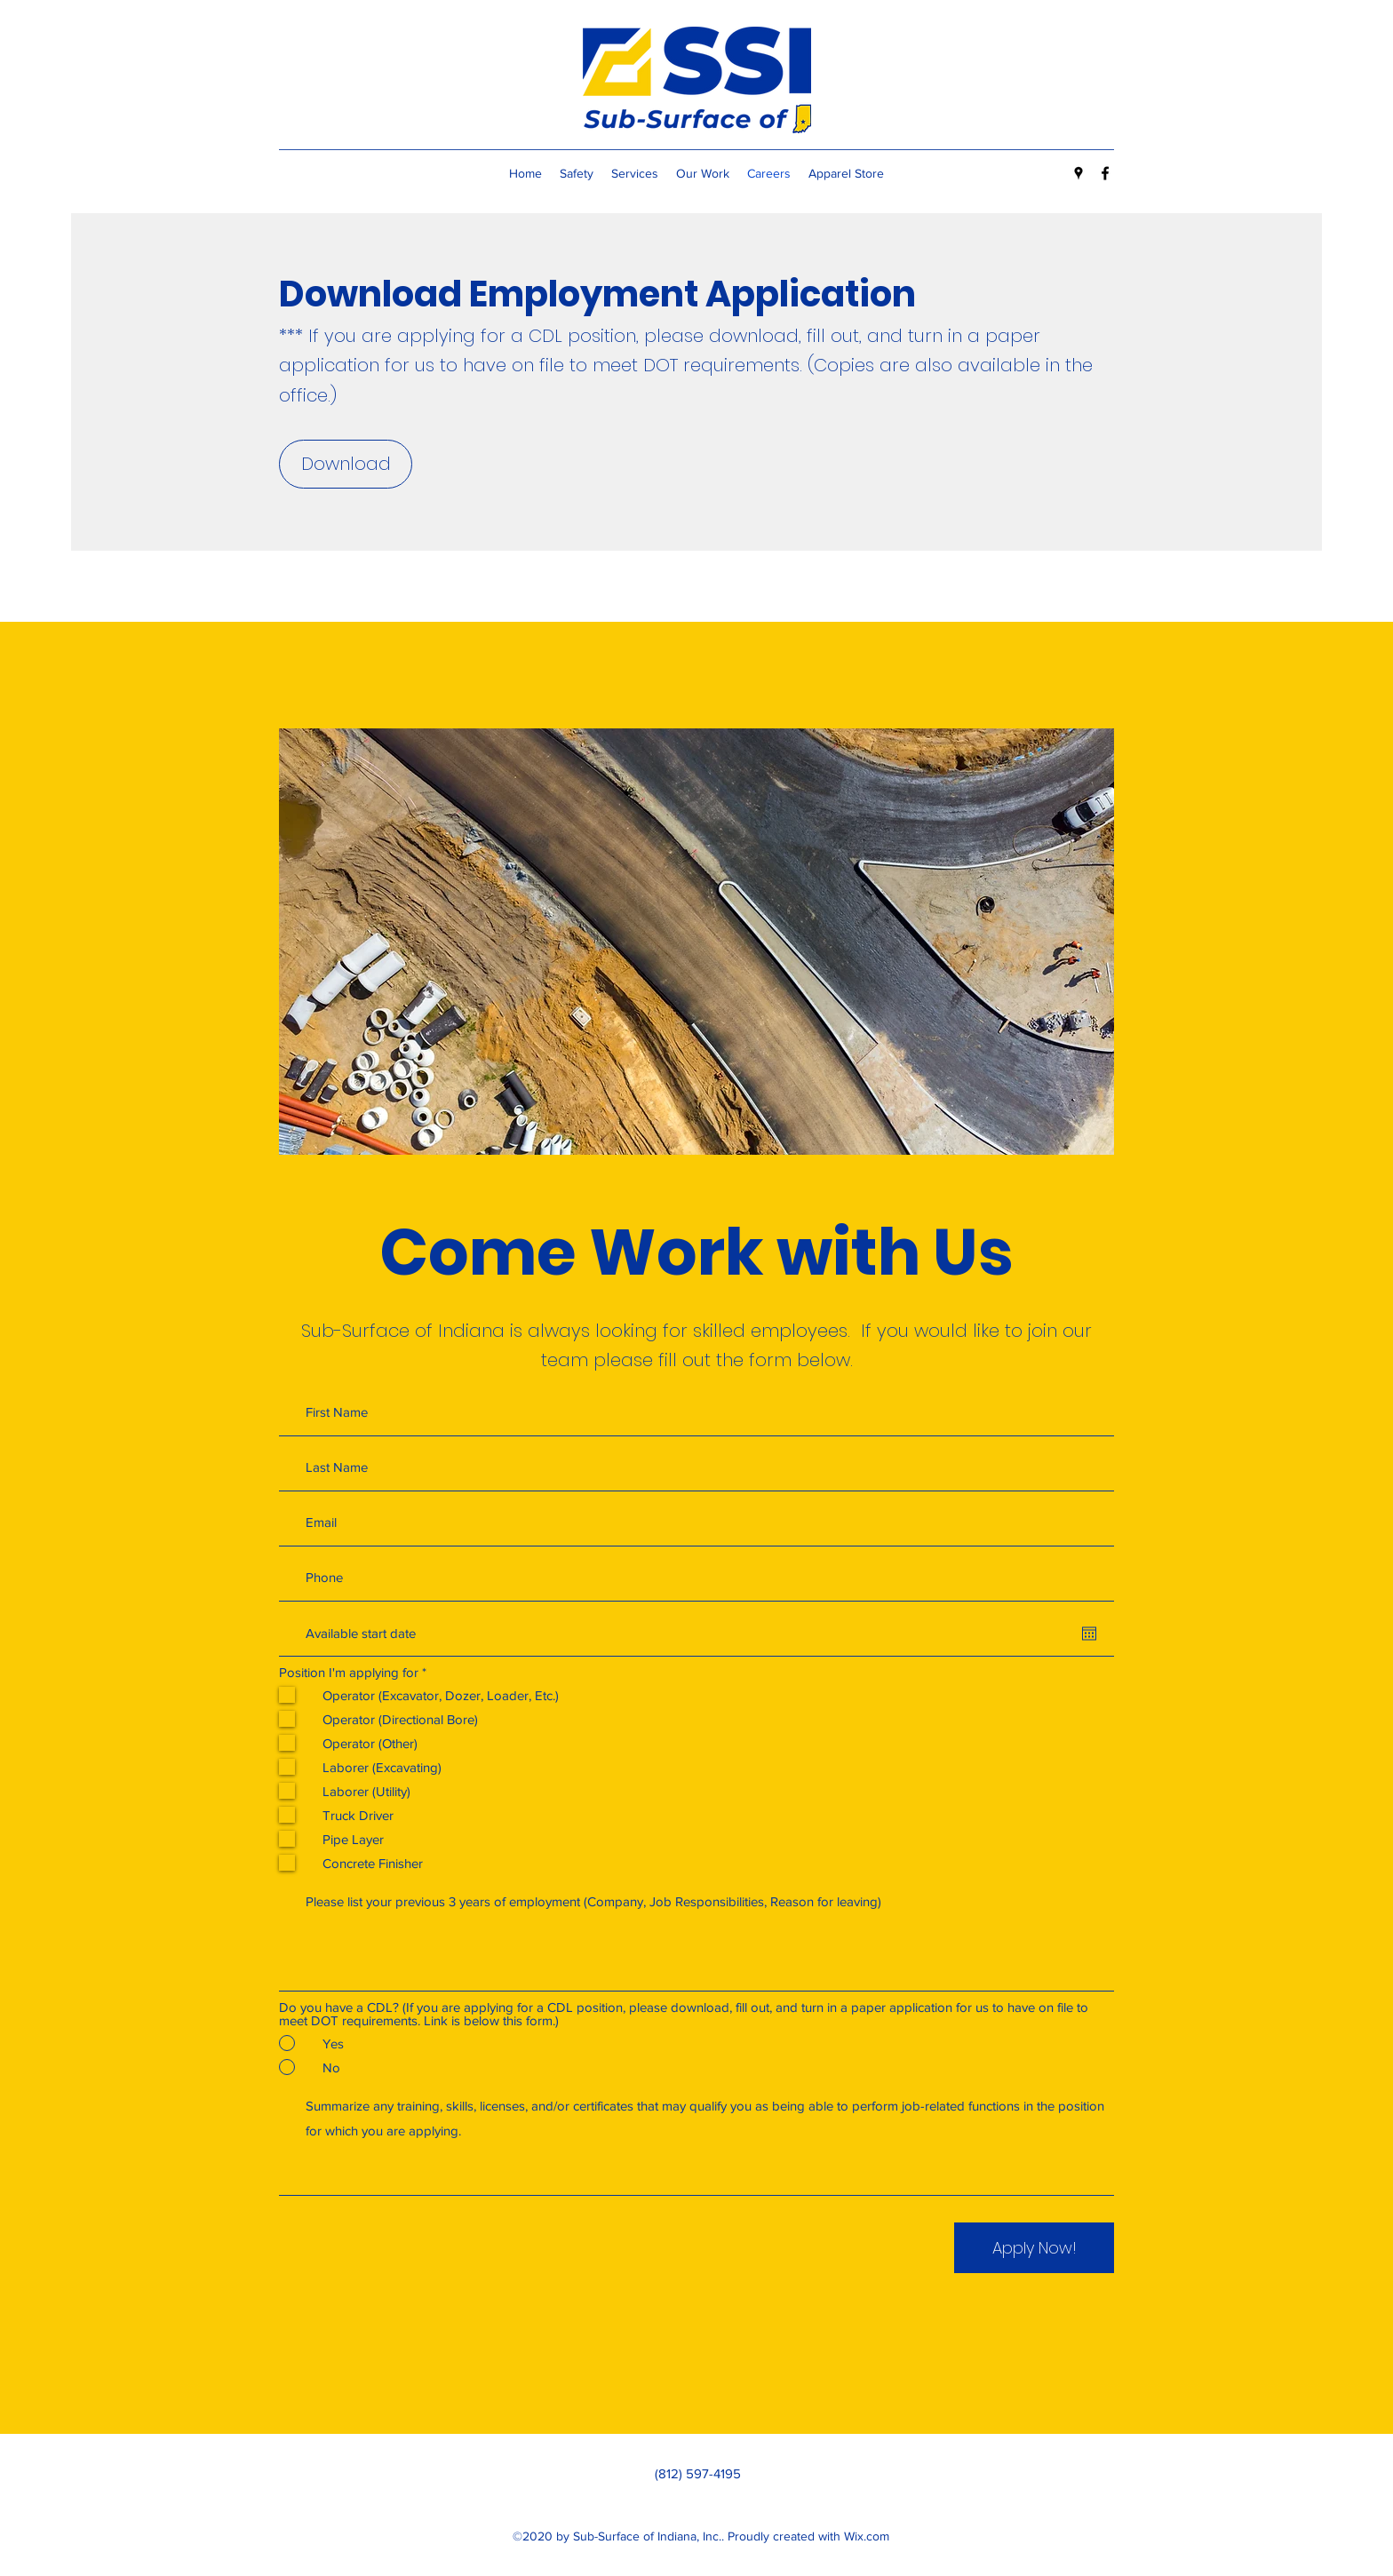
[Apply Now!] (1034, 2247)
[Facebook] (1105, 173)
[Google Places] (1078, 173)
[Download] (345, 464)
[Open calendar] (1089, 1633)
